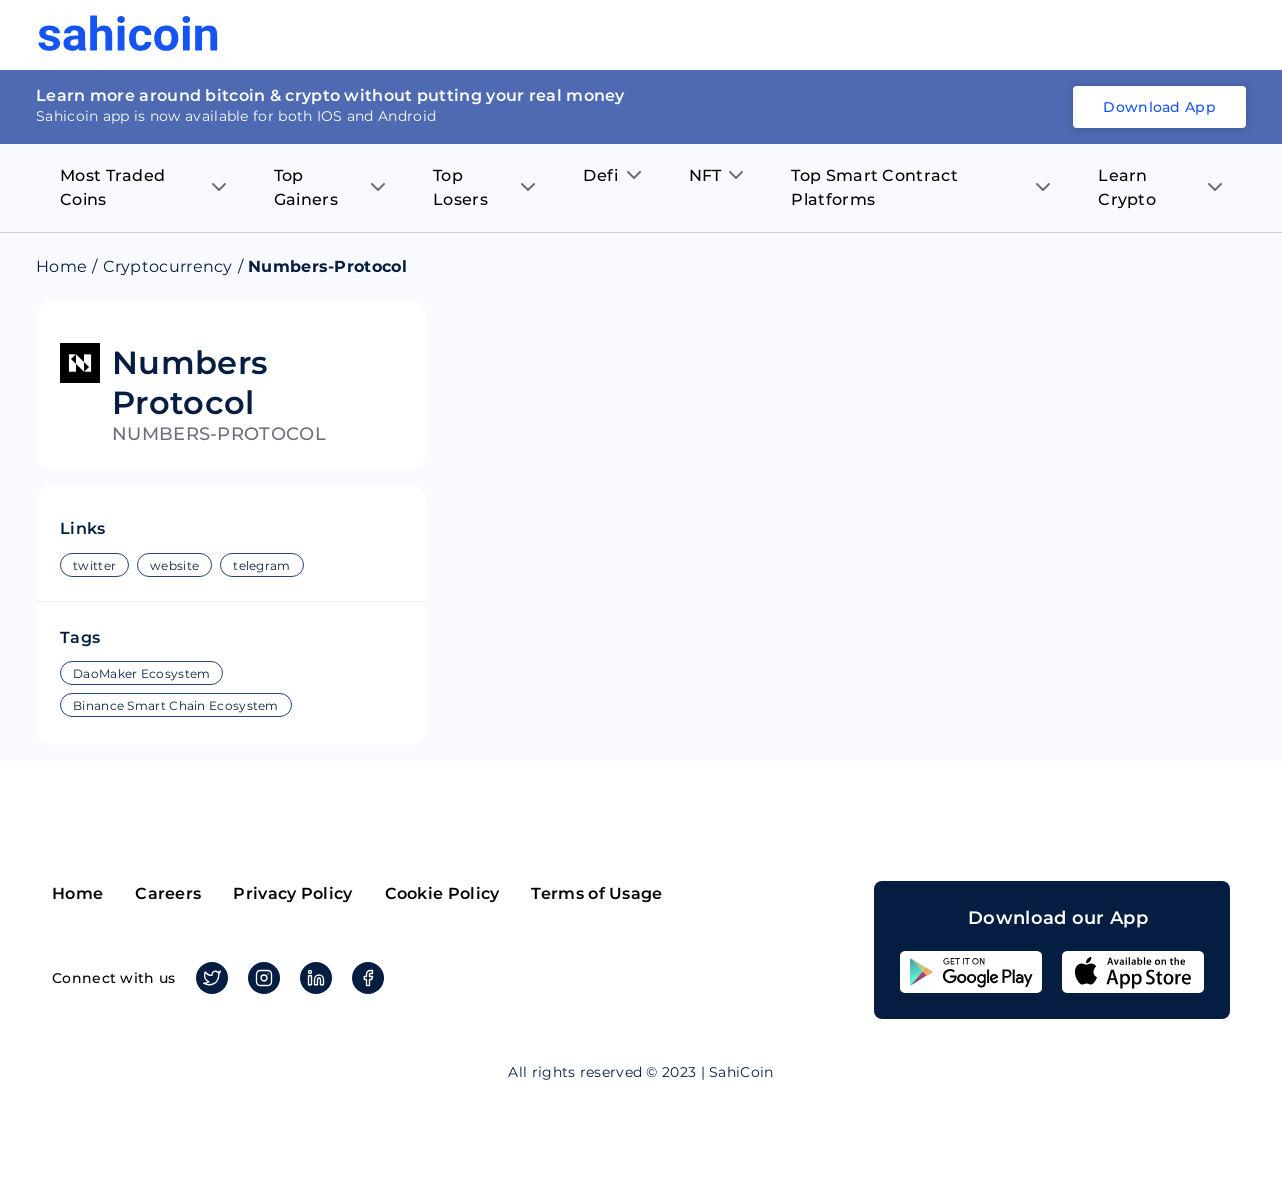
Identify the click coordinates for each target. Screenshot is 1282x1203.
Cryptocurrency (168, 266)
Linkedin (312, 978)
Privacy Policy (292, 893)
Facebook (364, 978)
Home (61, 266)
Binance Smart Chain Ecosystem (176, 705)
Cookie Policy (442, 893)
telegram (261, 565)
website (174, 565)
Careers (168, 893)
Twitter (208, 978)
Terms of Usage (596, 893)
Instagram (260, 978)
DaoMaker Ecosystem (141, 673)
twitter (94, 565)
